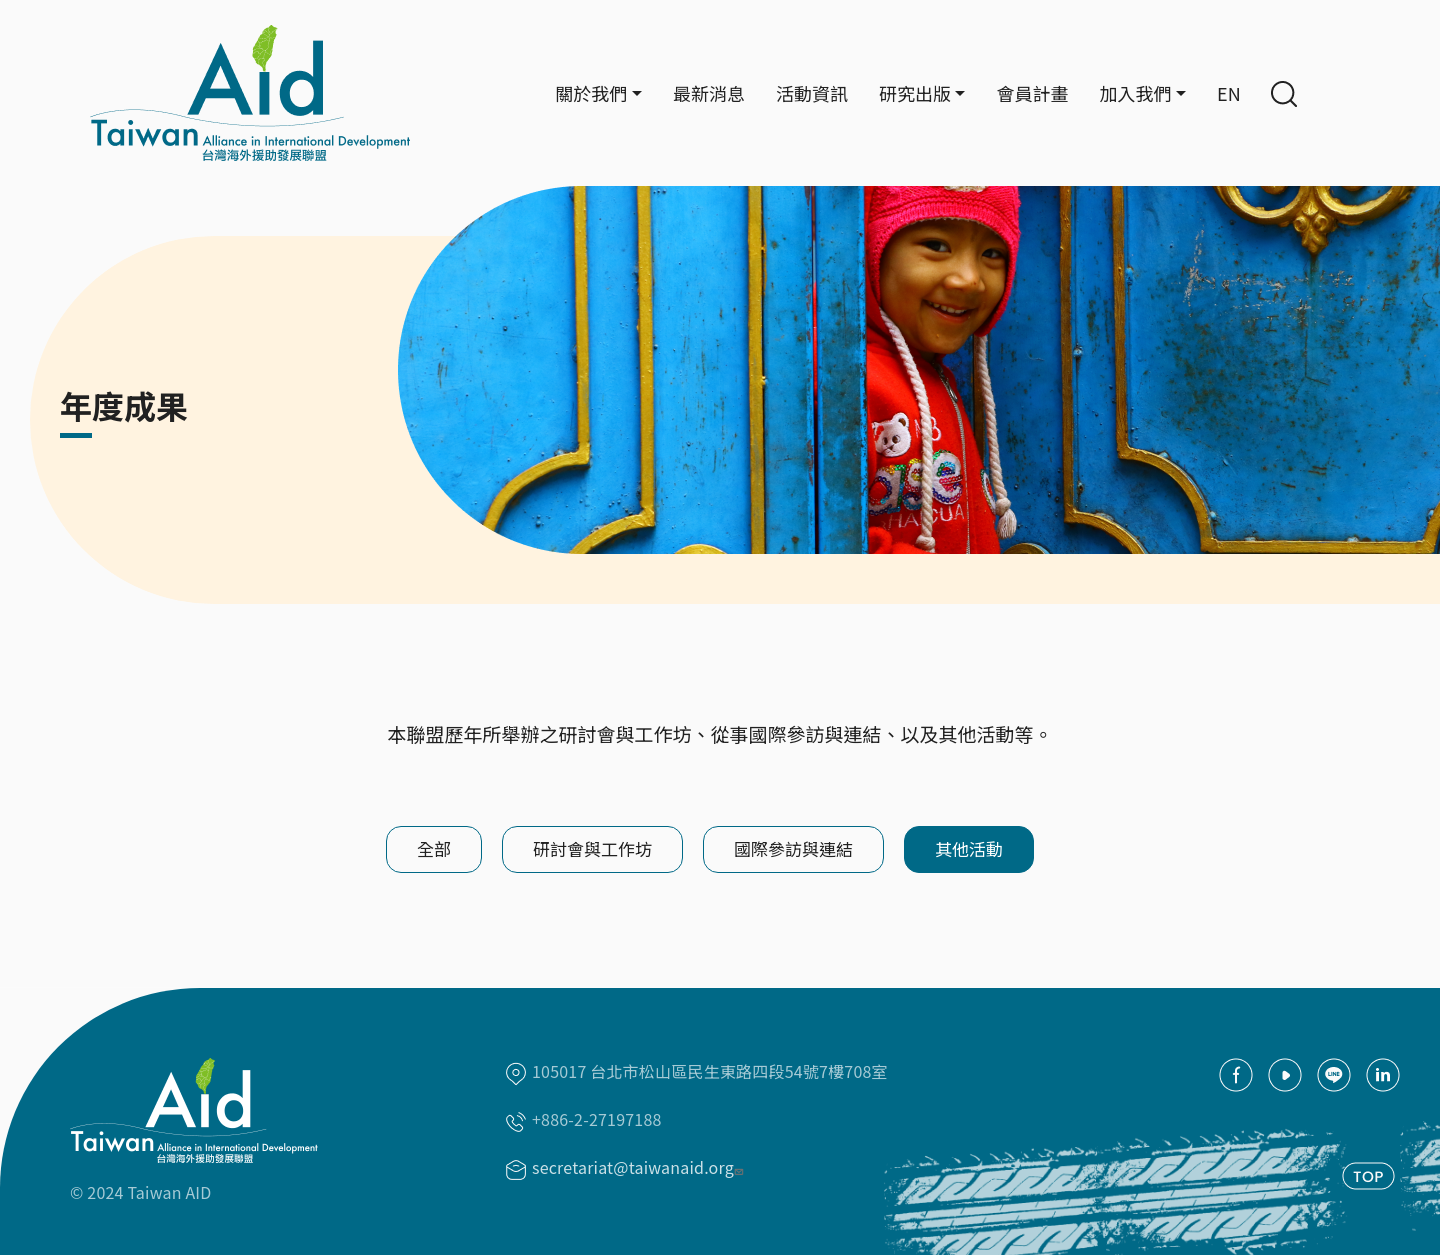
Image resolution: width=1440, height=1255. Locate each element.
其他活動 (969, 848)
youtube (1285, 1075)
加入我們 (1135, 93)
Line (1334, 1075)
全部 (434, 848)
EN (1229, 93)
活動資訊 (812, 93)
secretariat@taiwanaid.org (640, 1167)
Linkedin (1383, 1075)
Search (1284, 94)
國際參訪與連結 (793, 848)
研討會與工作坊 (592, 848)
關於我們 (591, 93)
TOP (1368, 1176)
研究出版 (915, 93)
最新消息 (709, 93)
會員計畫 (1032, 93)
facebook (1236, 1075)
